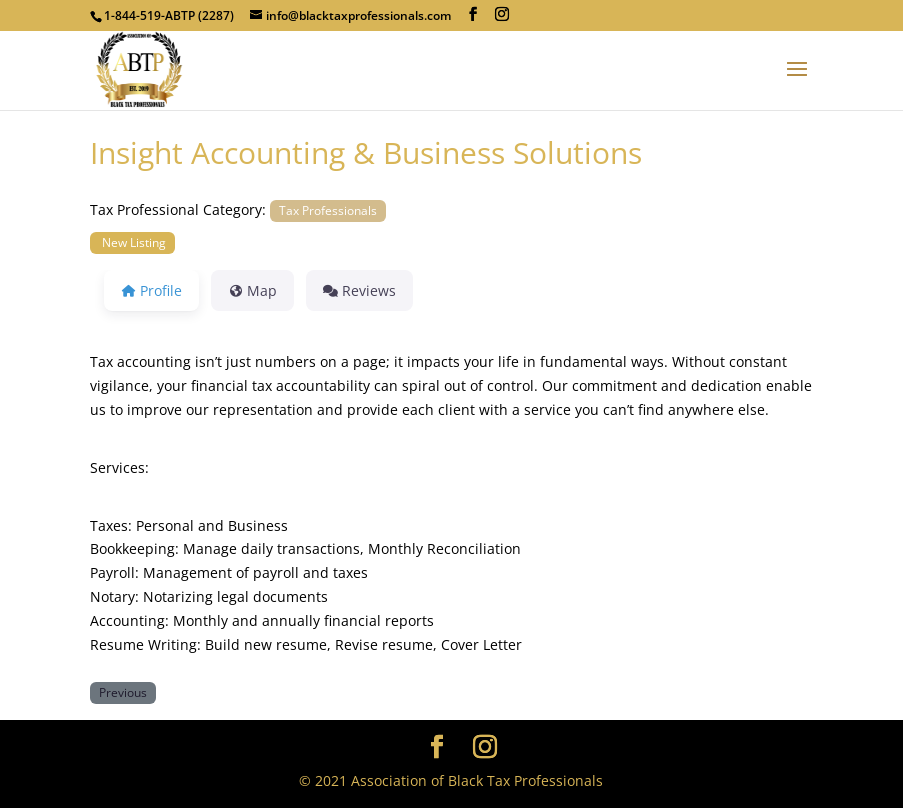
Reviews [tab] (359, 290)
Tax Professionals (328, 210)
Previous (123, 692)
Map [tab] (252, 290)
